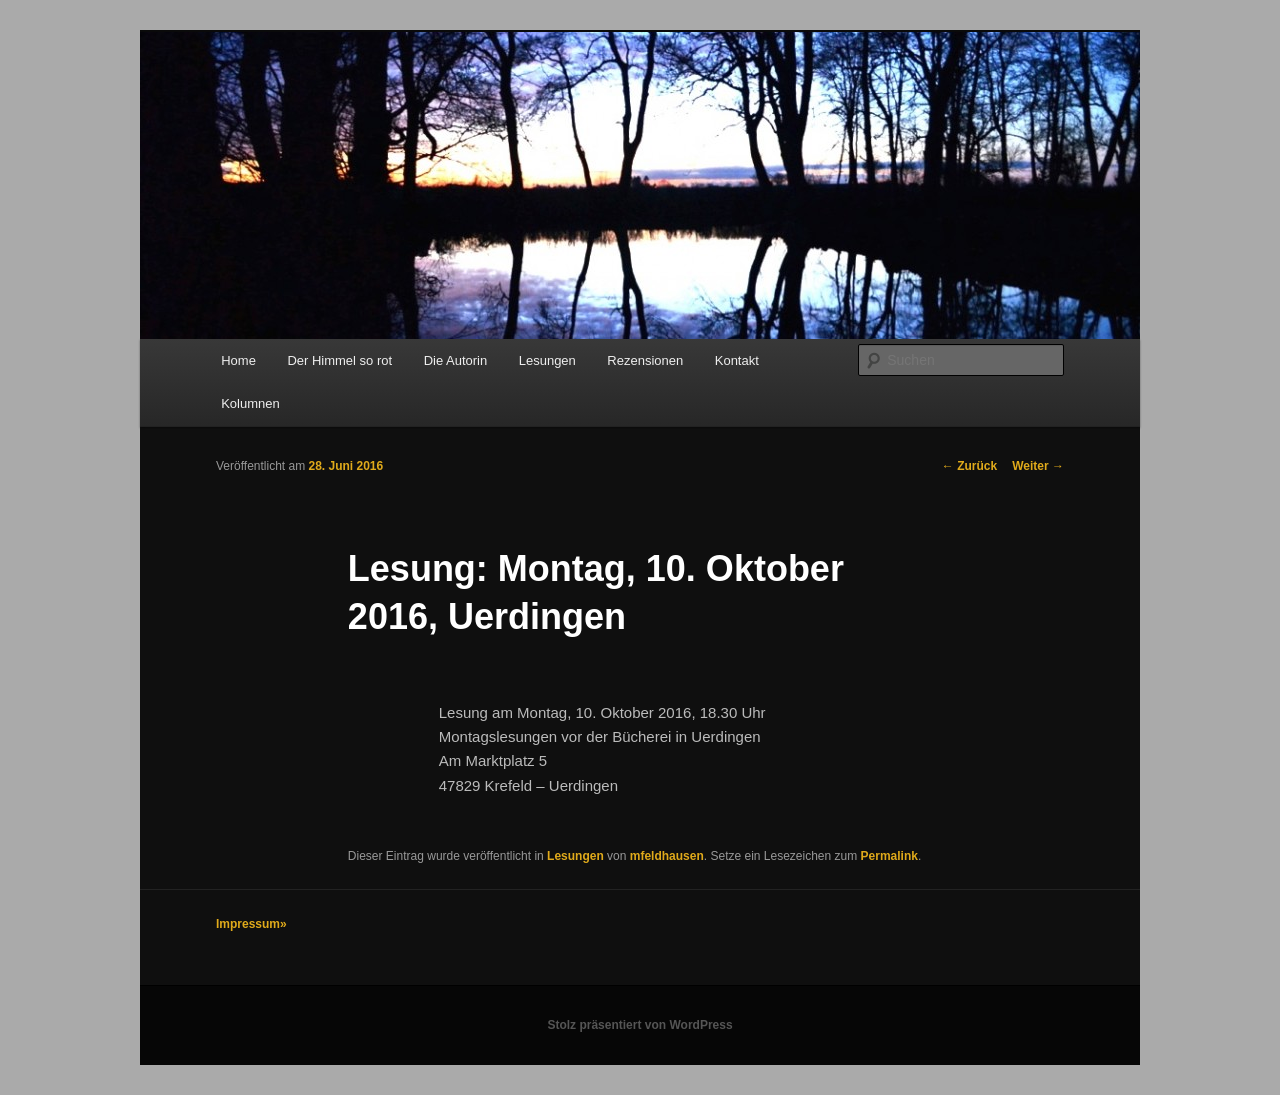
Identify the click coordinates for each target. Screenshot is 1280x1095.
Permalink (889, 856)
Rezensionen (645, 360)
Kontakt (737, 360)
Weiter (1038, 466)
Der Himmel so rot (339, 360)
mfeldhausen (667, 856)
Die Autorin (456, 360)
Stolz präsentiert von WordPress (639, 1025)
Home (238, 360)
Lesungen (547, 360)
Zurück (969, 466)
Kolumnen (250, 403)
